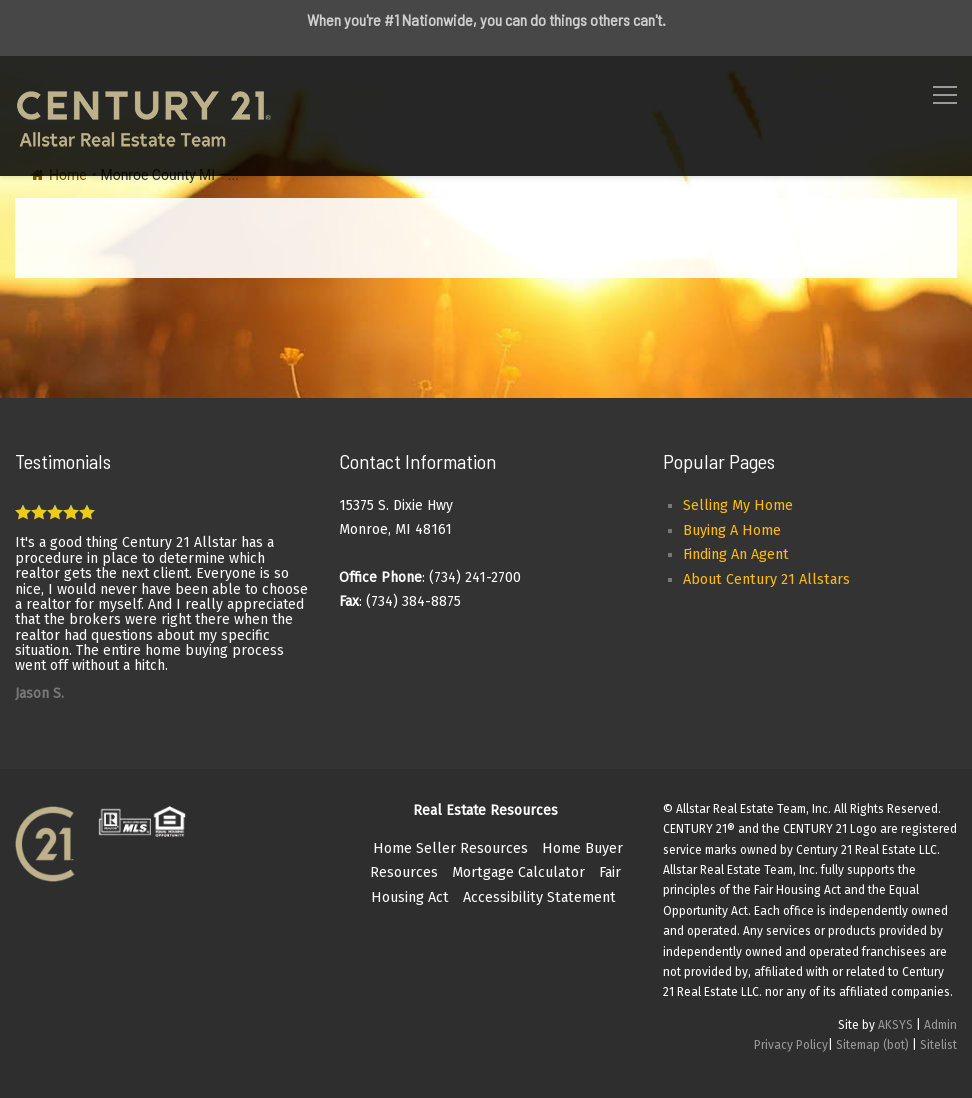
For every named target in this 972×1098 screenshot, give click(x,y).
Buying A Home (732, 530)
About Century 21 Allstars (766, 579)
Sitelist (938, 1045)
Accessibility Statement (539, 897)
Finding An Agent (736, 554)
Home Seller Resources (450, 848)
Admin (940, 1025)
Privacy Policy (791, 1045)
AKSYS (895, 1025)
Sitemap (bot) (872, 1045)
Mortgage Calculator (518, 872)
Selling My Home (738, 505)
